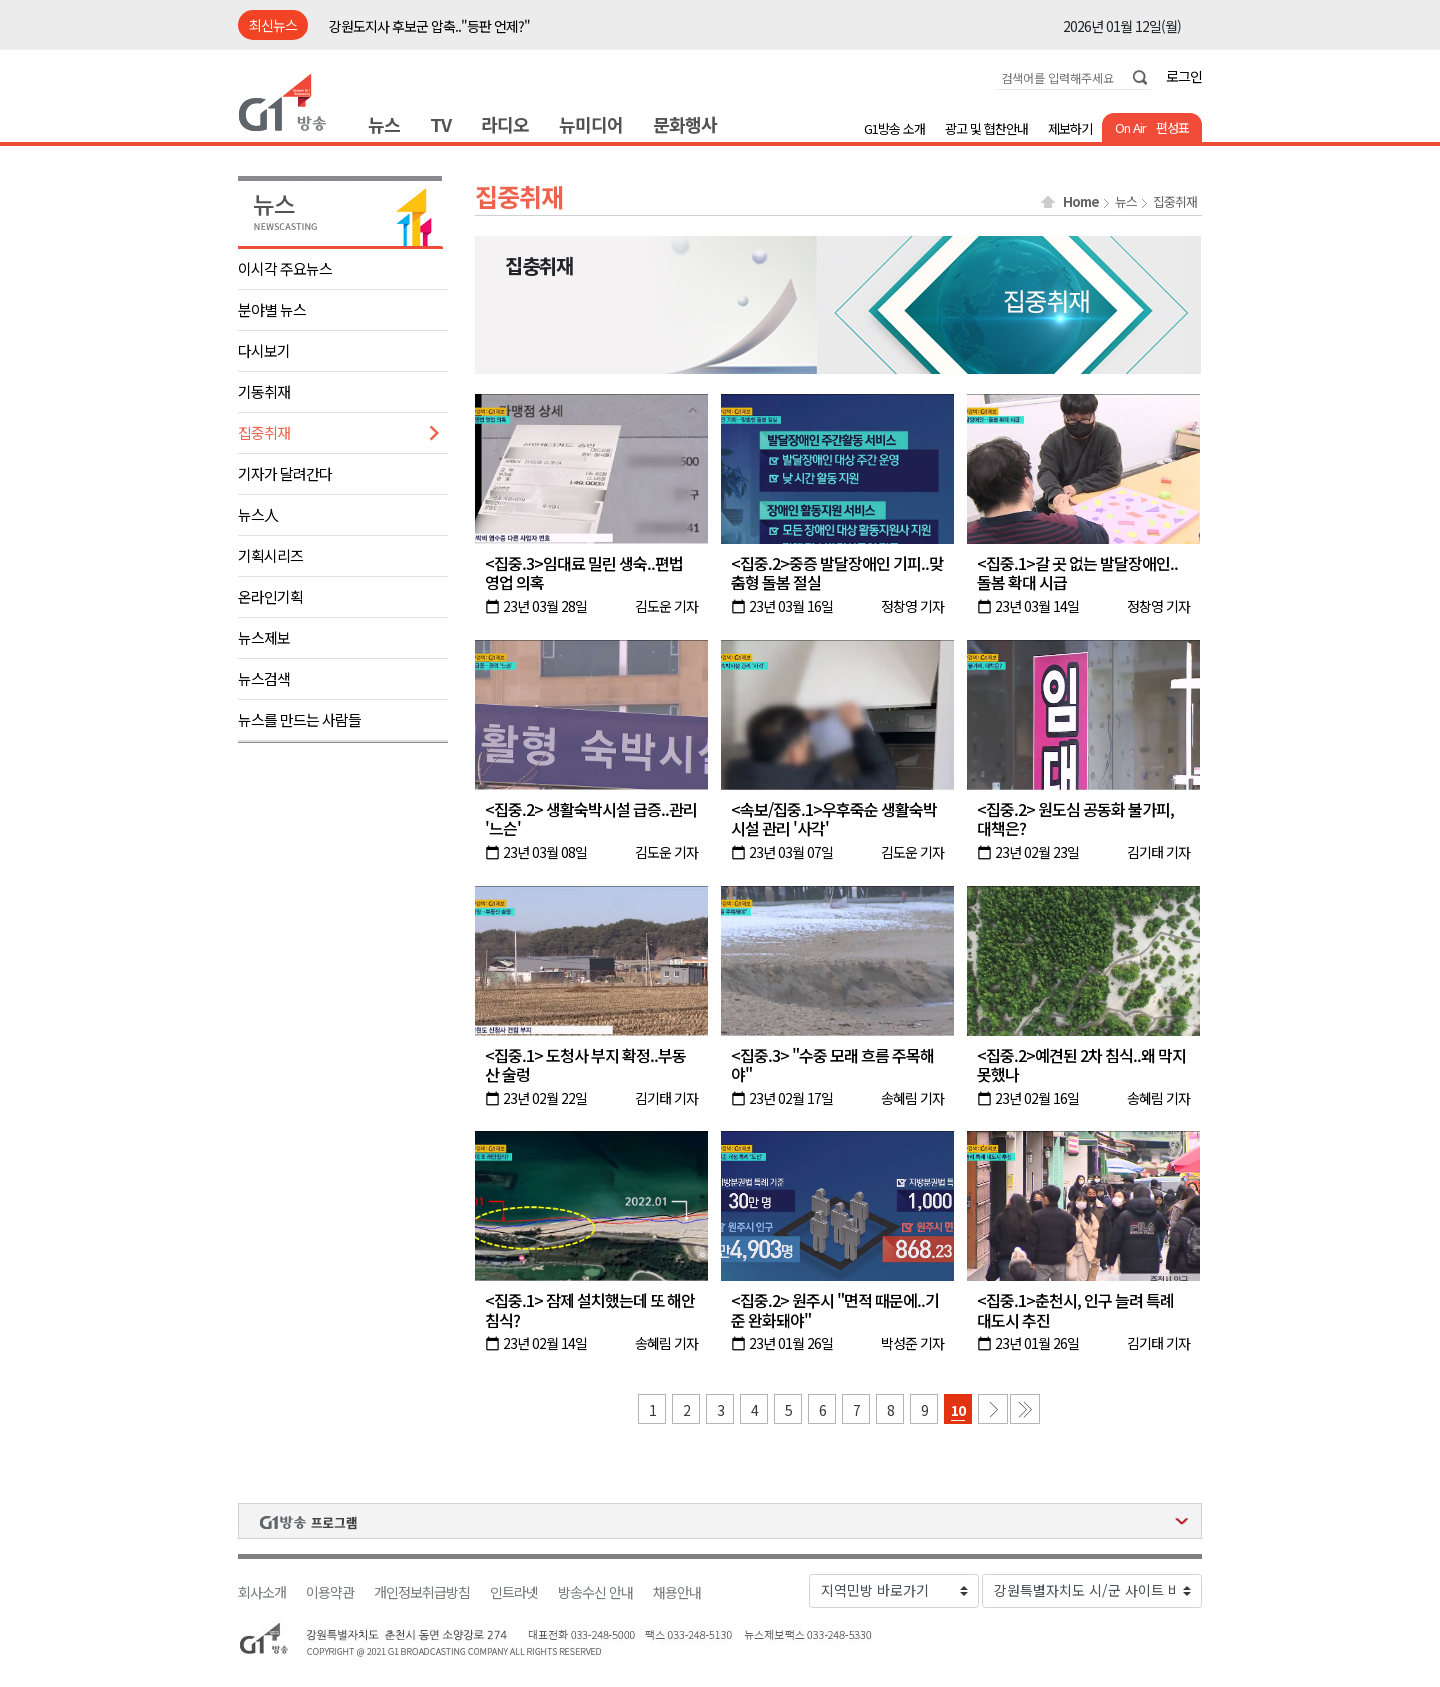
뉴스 (384, 124)
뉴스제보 (264, 637)
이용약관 (330, 1592)
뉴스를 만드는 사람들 (299, 719)
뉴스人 (258, 514)
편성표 (1172, 127)
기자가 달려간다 (285, 473)
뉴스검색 (264, 678)
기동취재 (264, 391)
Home (1081, 202)
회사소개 (262, 1592)
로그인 (1184, 76)
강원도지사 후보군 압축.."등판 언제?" (429, 26)
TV (440, 124)
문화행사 (685, 124)
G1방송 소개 (894, 128)
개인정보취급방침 (422, 1592)
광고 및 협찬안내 (986, 128)
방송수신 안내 (595, 1592)
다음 (993, 1409)
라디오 (505, 124)
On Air (1130, 127)
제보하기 (1070, 128)
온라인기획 (270, 596)
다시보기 (264, 350)
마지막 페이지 (1025, 1409)
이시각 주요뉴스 (285, 268)
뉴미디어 (591, 124)
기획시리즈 (270, 555)
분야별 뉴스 (272, 309)
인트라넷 (514, 1592)
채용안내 (677, 1592)
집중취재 (264, 432)
